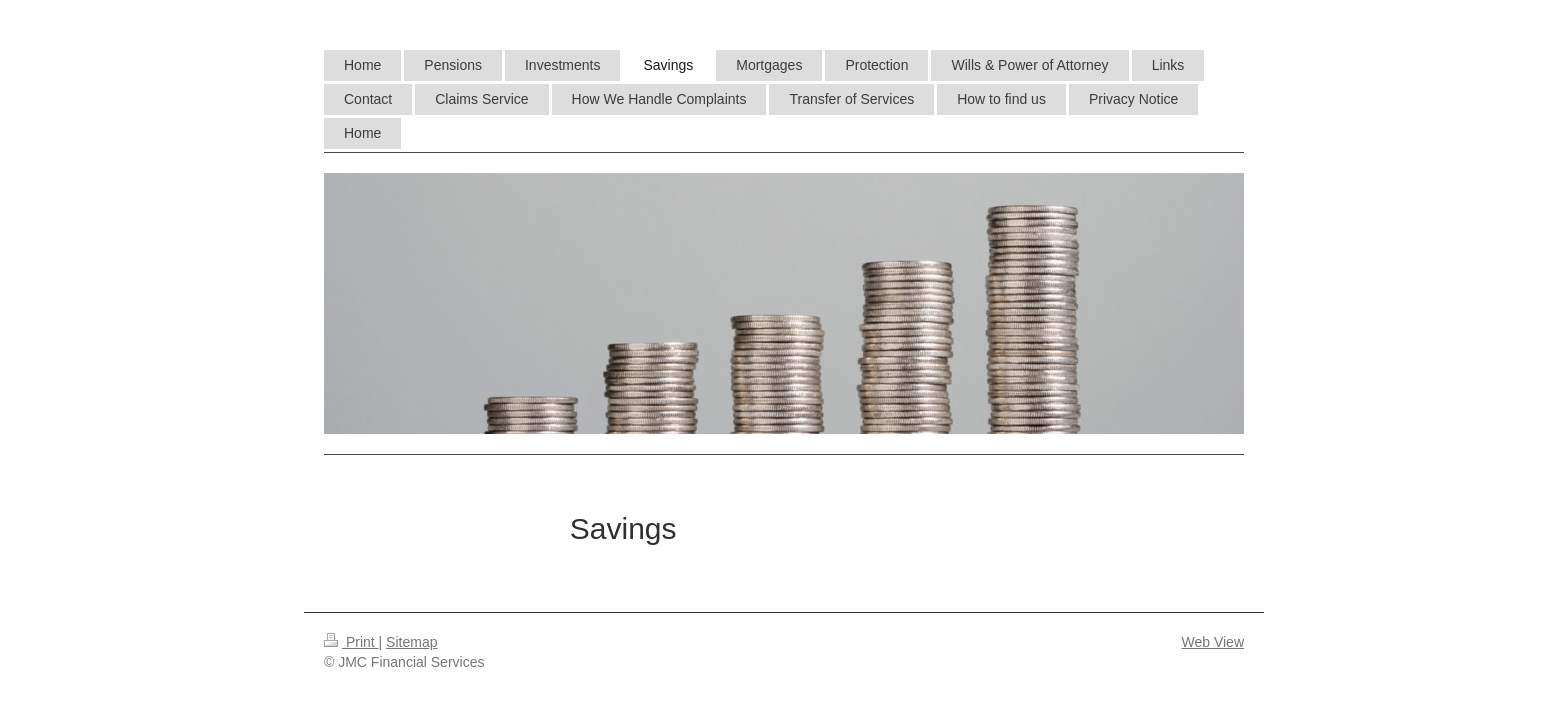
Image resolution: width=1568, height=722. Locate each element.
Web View (1212, 642)
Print (351, 642)
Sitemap (411, 642)
